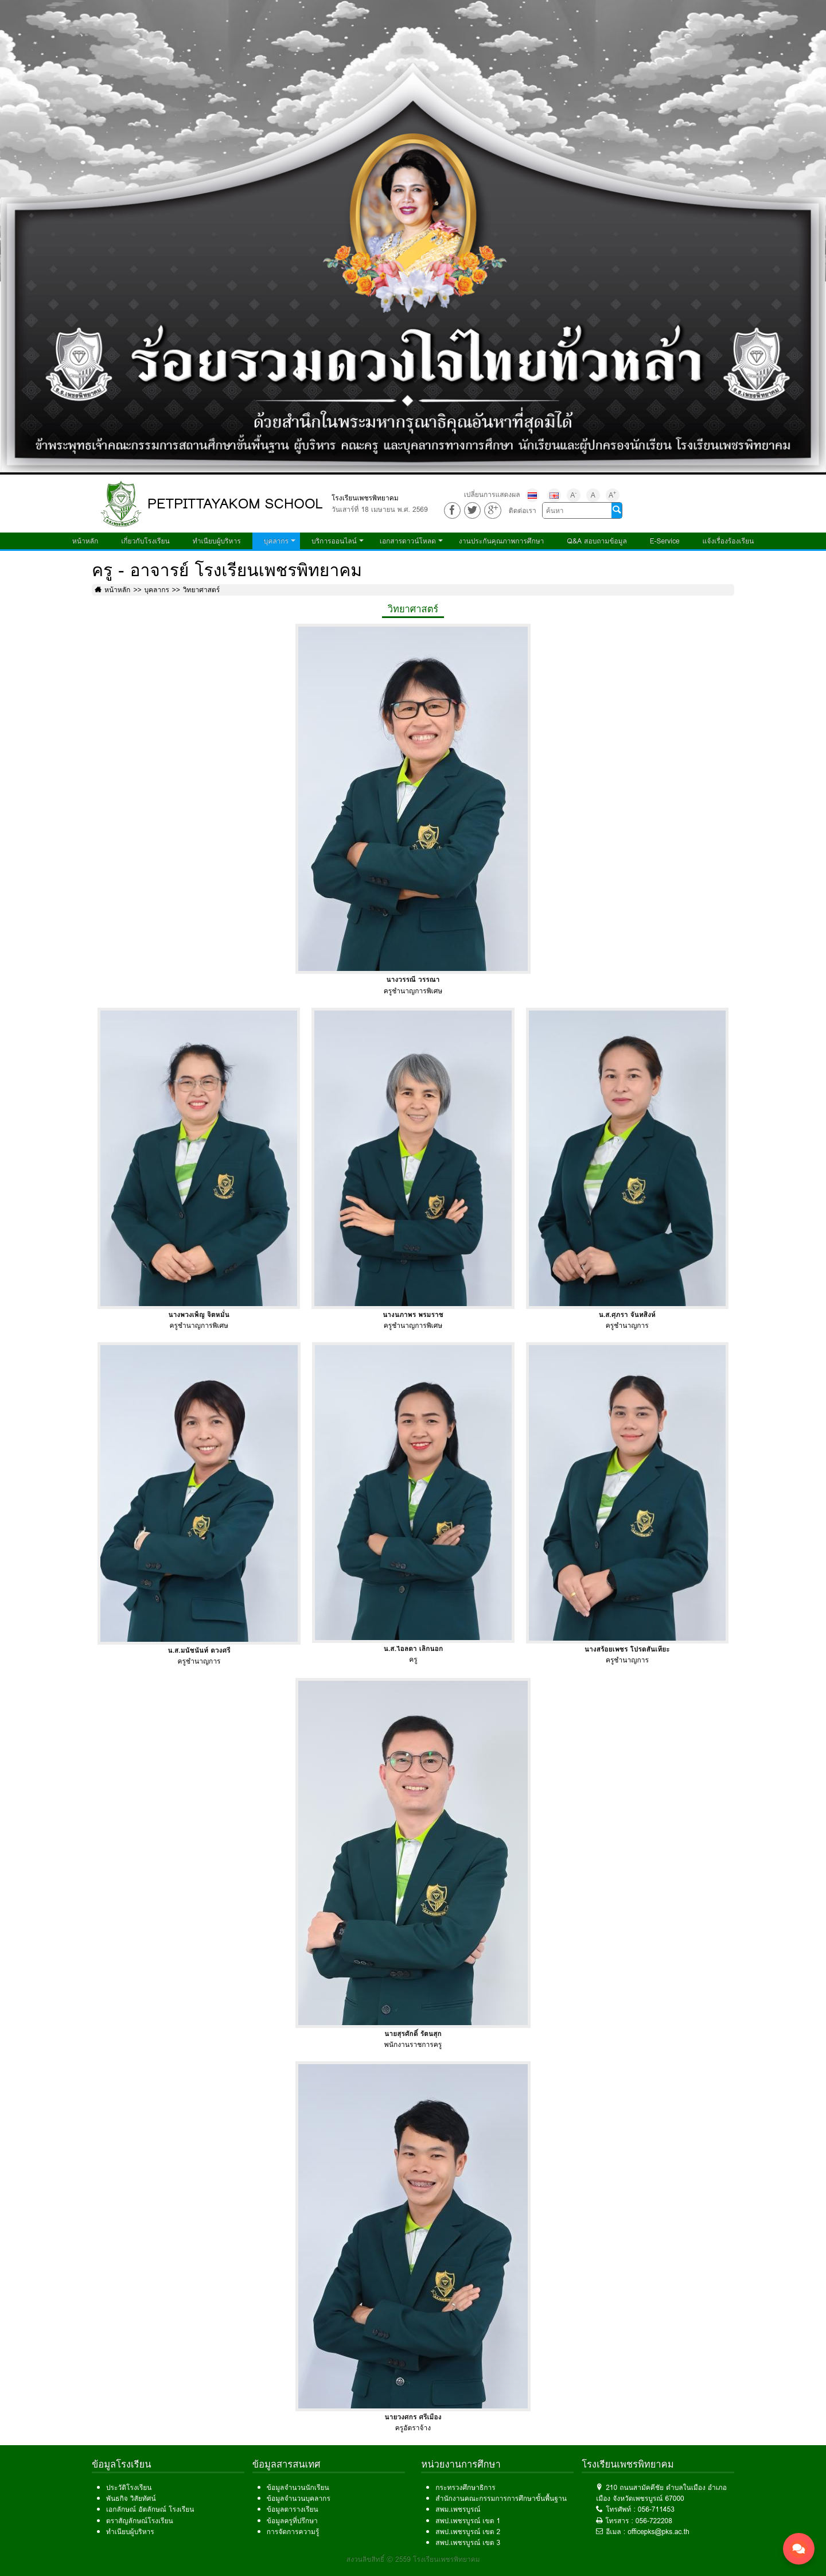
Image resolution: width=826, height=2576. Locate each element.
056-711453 (656, 2509)
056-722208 (654, 2520)
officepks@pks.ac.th (658, 2531)
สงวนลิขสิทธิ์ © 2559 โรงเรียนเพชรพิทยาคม (413, 2559)
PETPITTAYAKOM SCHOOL (235, 503)
